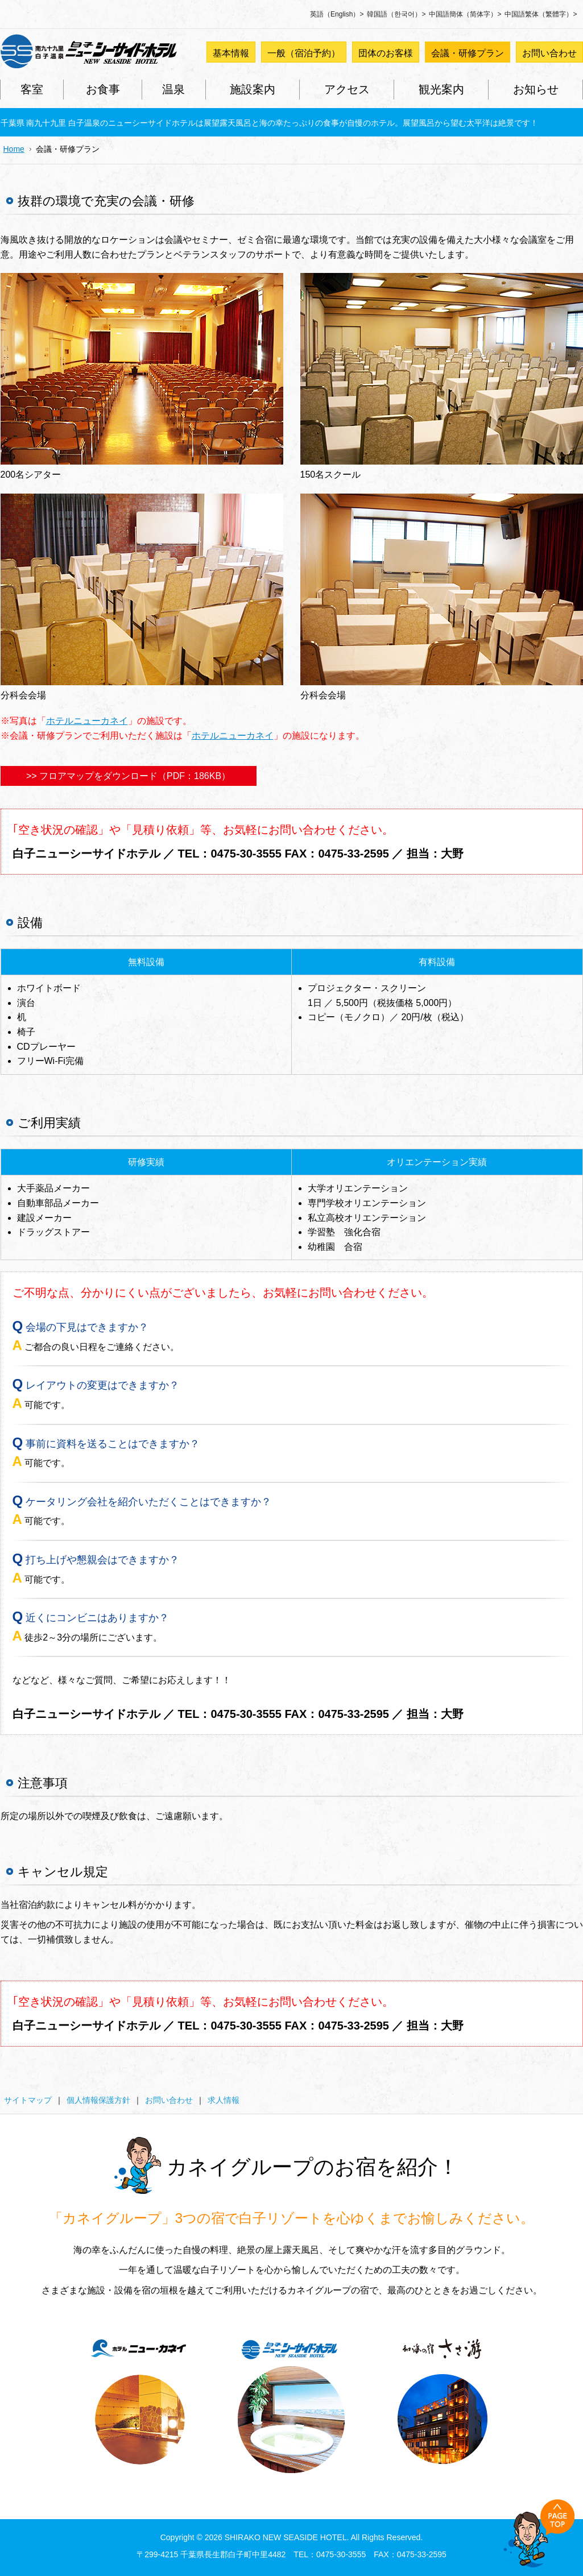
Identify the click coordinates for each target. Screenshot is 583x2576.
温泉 (173, 89)
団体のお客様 (385, 53)
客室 (31, 89)
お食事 (103, 89)
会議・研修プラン (467, 53)
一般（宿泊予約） (303, 53)
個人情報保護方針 (98, 2100)
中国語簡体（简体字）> (465, 14)
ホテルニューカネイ (87, 721)
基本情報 (231, 53)
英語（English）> (336, 14)
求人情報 (223, 2100)
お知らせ (536, 89)
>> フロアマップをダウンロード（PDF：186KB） (128, 776)
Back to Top (538, 2533)
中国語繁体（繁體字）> (541, 14)
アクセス (347, 89)
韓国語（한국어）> (396, 14)
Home (13, 149)
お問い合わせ (549, 53)
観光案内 (441, 89)
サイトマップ (28, 2100)
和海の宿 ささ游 (442, 2402)
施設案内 (252, 89)
